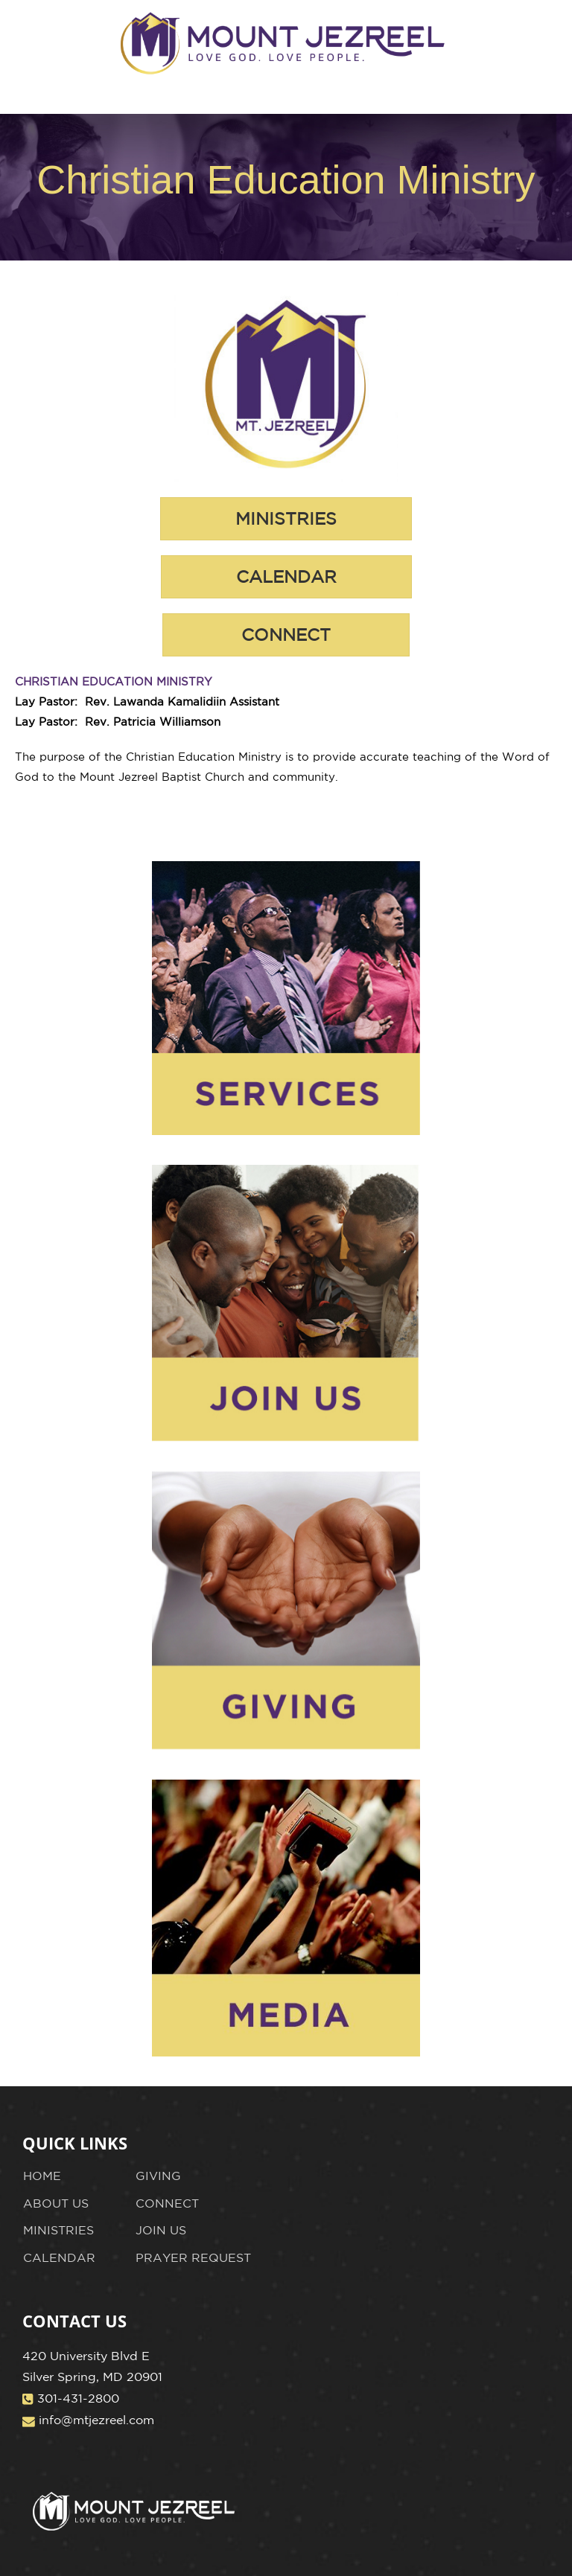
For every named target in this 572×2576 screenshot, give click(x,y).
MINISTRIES (58, 2230)
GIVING (158, 2175)
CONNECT (167, 2203)
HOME (42, 2175)
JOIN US (161, 2230)
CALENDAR (59, 2257)
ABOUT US (56, 2203)
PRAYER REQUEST (193, 2257)
